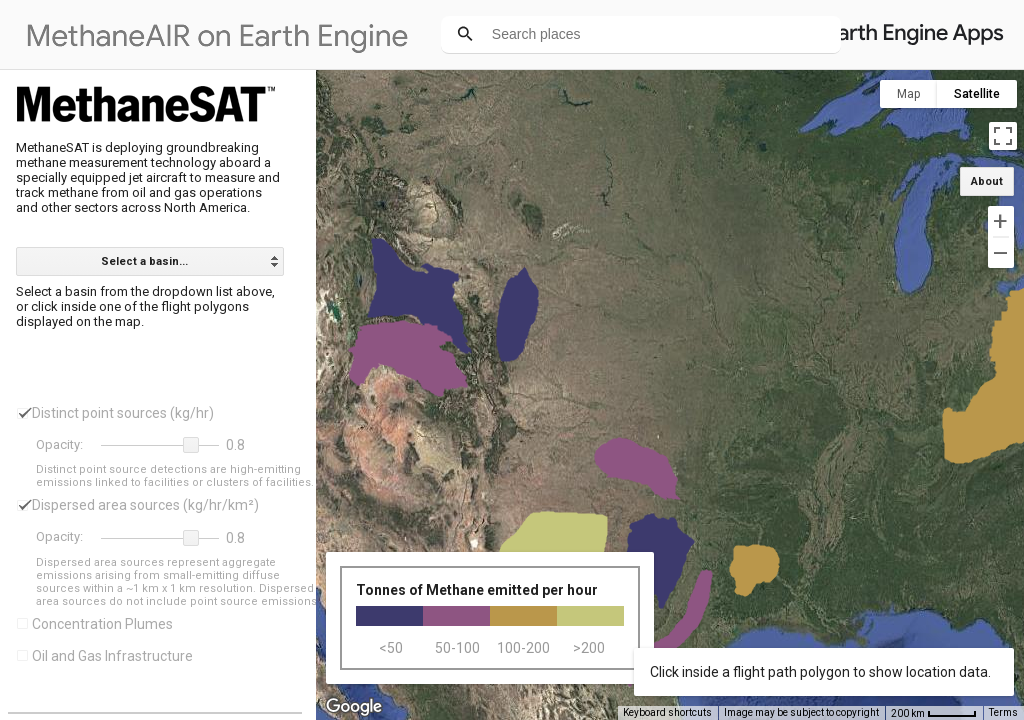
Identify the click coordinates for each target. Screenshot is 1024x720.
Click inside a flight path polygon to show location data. (820, 672)
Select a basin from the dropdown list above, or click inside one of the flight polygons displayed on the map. (147, 306)
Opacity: (59, 444)
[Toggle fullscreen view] (1003, 136)
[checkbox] (22, 413)
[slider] (160, 446)
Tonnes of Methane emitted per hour (477, 590)
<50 (391, 648)
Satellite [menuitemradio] (977, 94)
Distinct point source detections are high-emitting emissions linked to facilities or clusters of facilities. (175, 476)
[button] (191, 445)
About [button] (987, 181)
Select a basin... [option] (144, 261)
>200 (589, 648)
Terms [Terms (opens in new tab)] (1003, 712)
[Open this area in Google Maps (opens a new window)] (354, 707)
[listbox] (150, 261)
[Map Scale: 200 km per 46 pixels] (934, 713)
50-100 (457, 648)
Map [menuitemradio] (908, 94)
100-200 (523, 648)
